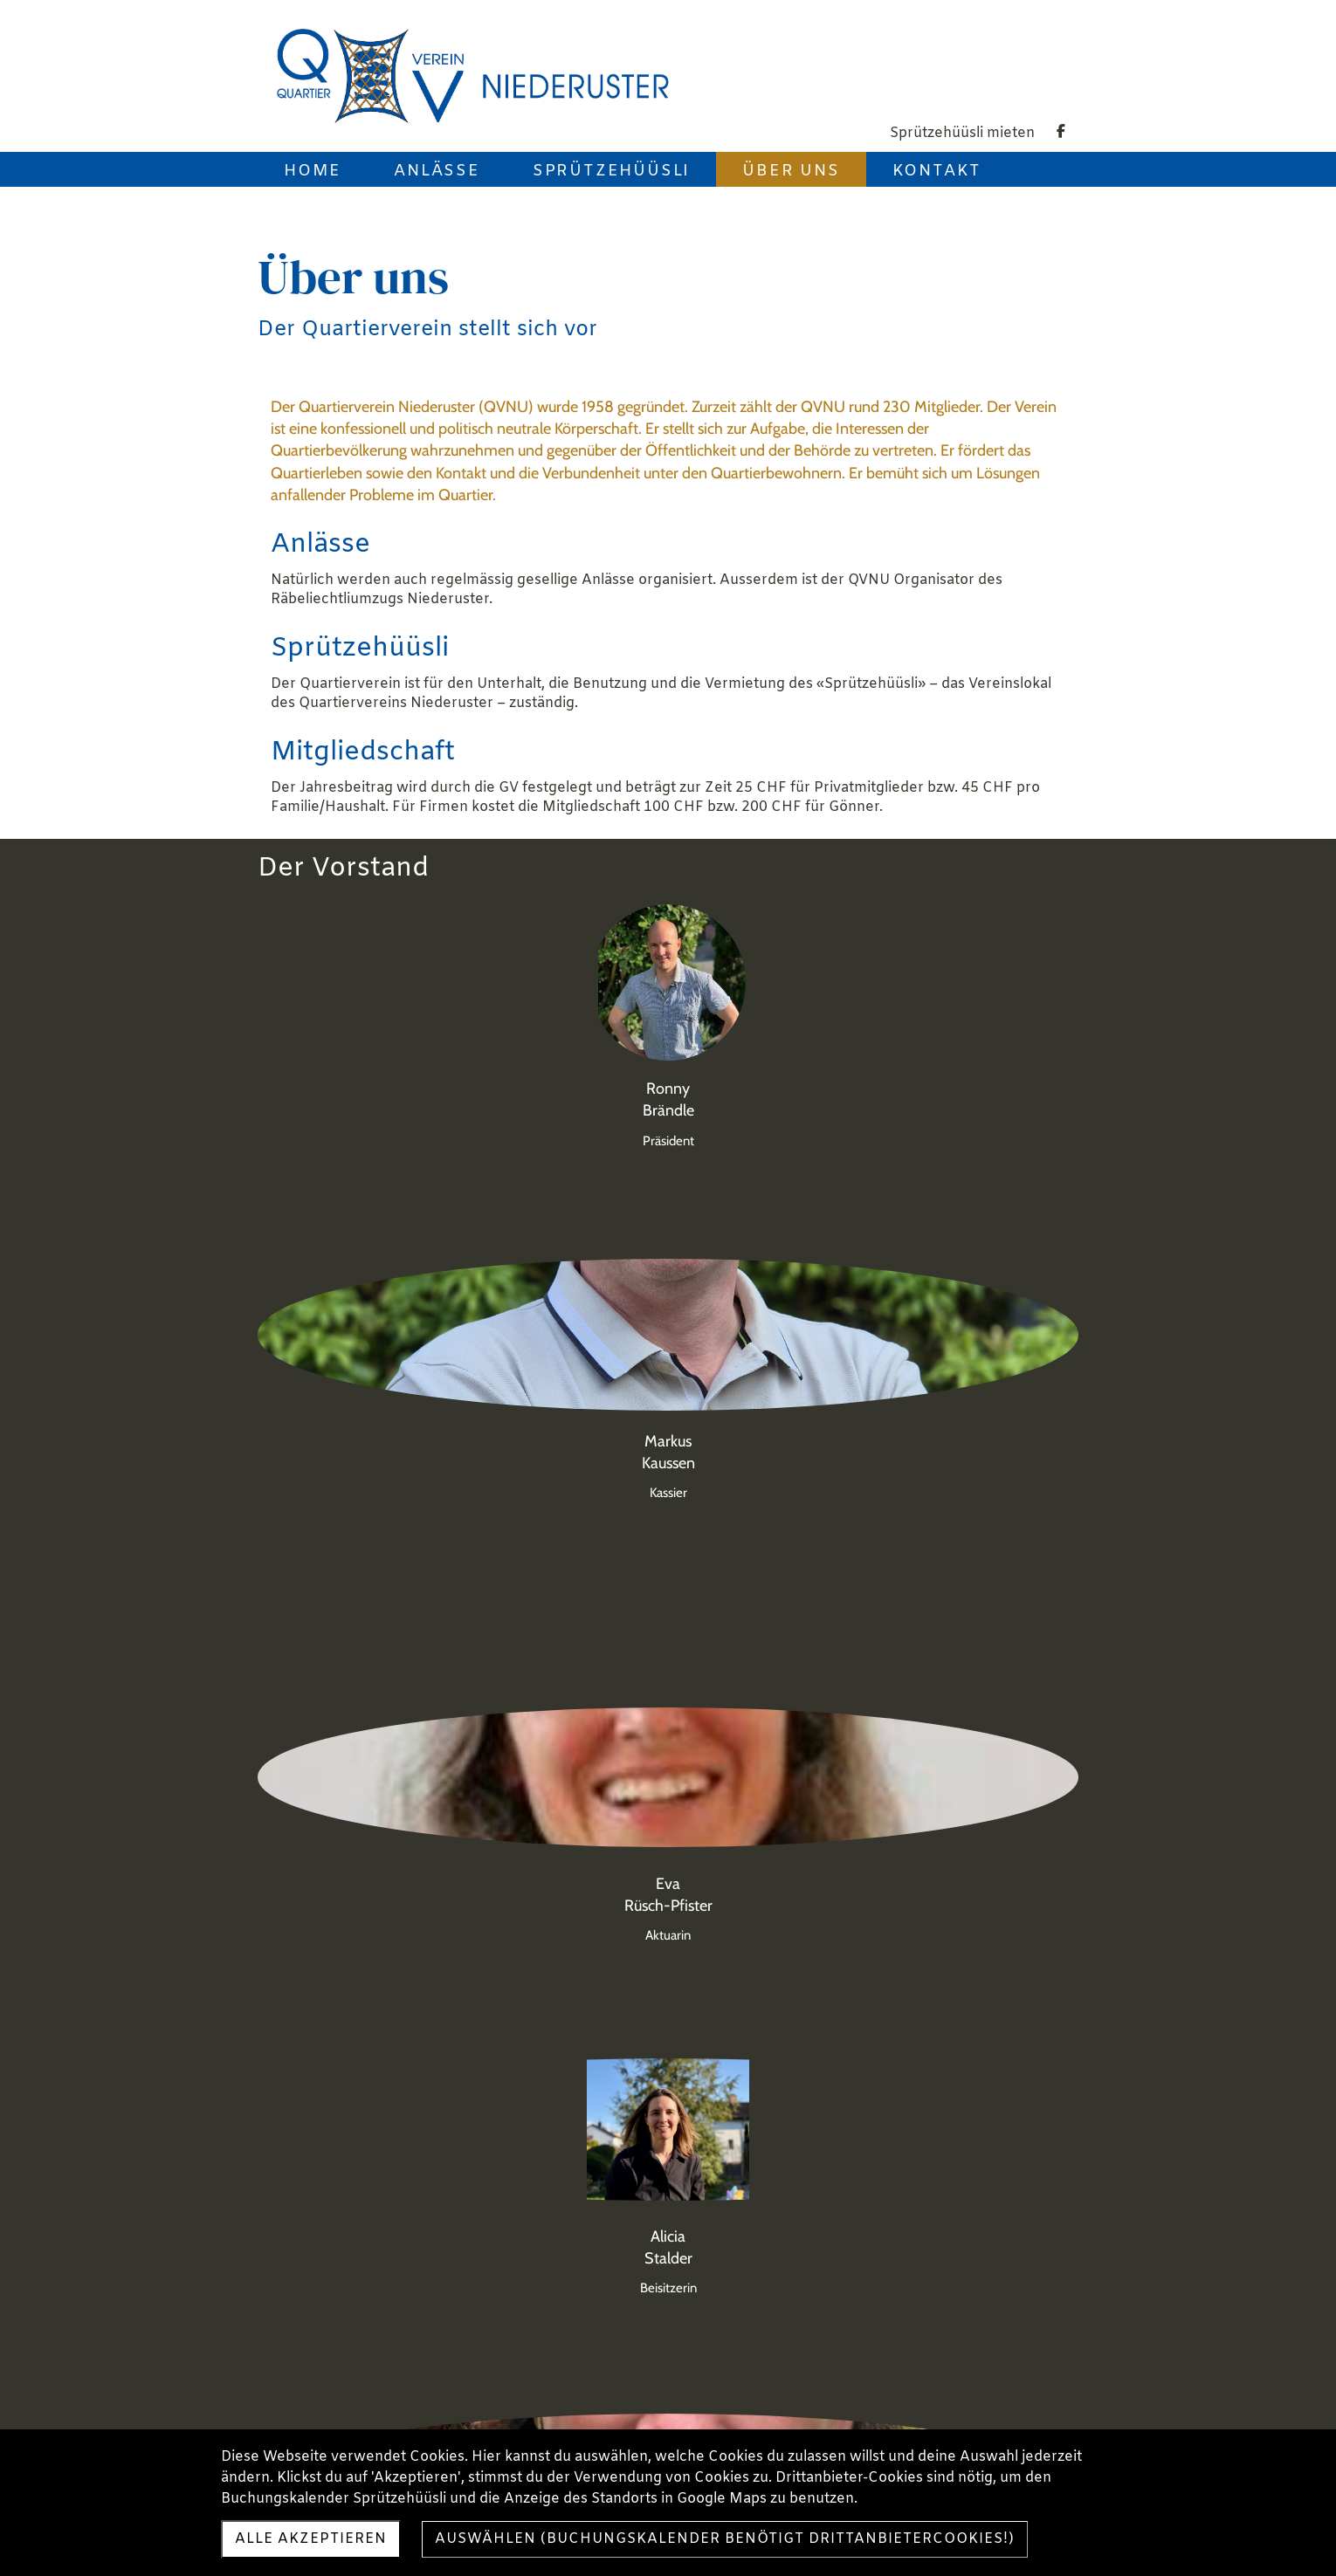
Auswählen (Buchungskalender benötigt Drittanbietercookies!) (725, 2539)
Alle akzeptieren (311, 2539)
